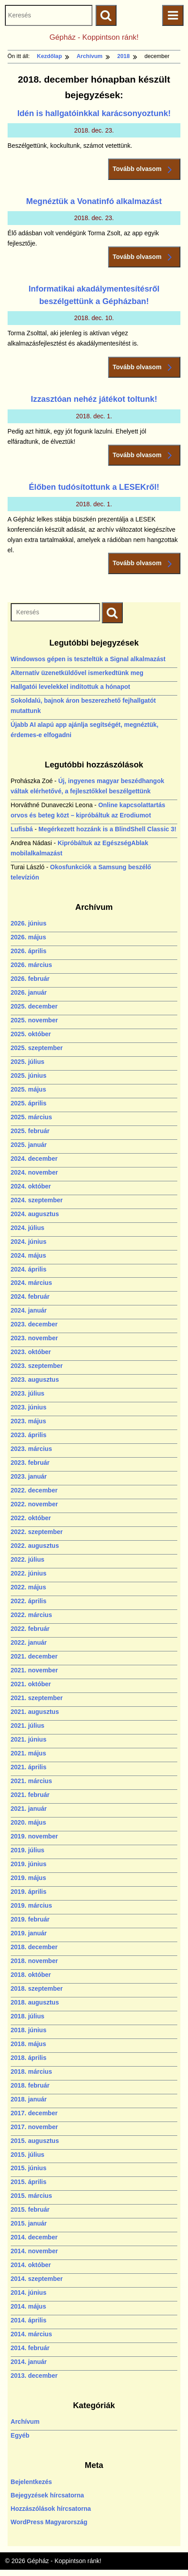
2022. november (34, 1504)
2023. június (28, 1407)
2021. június (28, 1739)
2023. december (34, 1324)
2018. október (31, 1974)
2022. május (28, 1587)
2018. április (28, 2057)
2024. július (27, 1227)
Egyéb (20, 2435)
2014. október (31, 2264)
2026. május (28, 937)
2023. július (27, 1393)
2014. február (30, 2347)
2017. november (34, 2126)
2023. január (29, 1476)
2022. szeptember (37, 1531)
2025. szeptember (37, 1047)
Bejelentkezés (31, 2481)
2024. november (34, 1172)
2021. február (30, 1794)
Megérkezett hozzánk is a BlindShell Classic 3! (107, 829)
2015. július (27, 2154)
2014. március (31, 2334)
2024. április (28, 1269)
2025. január (29, 1144)
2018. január (29, 2099)
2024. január (29, 1310)
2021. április (28, 1767)
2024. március (31, 1282)
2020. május (28, 1822)
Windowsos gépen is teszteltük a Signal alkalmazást (88, 659)
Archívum (25, 2421)
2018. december (34, 1947)
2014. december (34, 2237)
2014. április (28, 2320)
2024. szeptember (37, 1200)
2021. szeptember (37, 1697)
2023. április (28, 1434)
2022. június (28, 1573)
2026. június (28, 923)
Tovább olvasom (144, 169)
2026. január (29, 992)
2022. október (31, 1517)
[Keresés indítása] (112, 612)
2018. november (34, 1960)
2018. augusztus (35, 2002)
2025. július (27, 1061)
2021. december (34, 1656)
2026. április (28, 951)
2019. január (29, 1933)
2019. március (31, 1905)
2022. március (31, 1614)
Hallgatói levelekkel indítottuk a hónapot (70, 686)
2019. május (28, 1877)
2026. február (30, 978)
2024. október (31, 1186)
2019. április (28, 1891)
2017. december (34, 2113)
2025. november (34, 1020)
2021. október (31, 1684)
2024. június (28, 1241)
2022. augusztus (35, 1545)
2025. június (28, 1075)
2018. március (31, 2071)
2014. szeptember (37, 2278)
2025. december (34, 1006)
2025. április (28, 1103)
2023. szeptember (37, 1365)
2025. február (30, 1130)
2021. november (34, 1670)
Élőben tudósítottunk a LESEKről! (94, 487)
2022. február (30, 1628)
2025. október (31, 1034)
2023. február (30, 1462)
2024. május (28, 1255)
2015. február (30, 2209)
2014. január (29, 2361)
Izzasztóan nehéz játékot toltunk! (94, 399)
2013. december (34, 2375)
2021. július (27, 1725)
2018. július (27, 2016)
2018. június (28, 2030)
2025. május (28, 1089)
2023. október (31, 1351)
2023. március (31, 1448)
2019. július (27, 1850)
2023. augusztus (35, 1379)
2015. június (28, 2168)
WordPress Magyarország (49, 2522)
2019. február (30, 1919)
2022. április (28, 1601)
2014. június (28, 2292)
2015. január (29, 2223)
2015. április (28, 2181)
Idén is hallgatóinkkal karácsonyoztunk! (94, 113)
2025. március (31, 1117)
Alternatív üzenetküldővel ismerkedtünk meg (77, 672)
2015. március (31, 2195)
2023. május (28, 1421)
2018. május (28, 2043)
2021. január (29, 1808)
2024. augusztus (35, 1213)
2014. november (34, 2251)
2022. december (34, 1490)
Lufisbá (22, 829)
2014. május (28, 2306)
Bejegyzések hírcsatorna (47, 2495)
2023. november (34, 1338)
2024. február (30, 1296)
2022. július (27, 1559)
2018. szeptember (37, 1988)
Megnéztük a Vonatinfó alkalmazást (94, 201)
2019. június (28, 1863)
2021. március (31, 1780)
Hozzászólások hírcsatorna (51, 2508)
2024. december (34, 1158)
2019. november (34, 1836)
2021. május (28, 1753)
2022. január (29, 1642)
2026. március (31, 964)
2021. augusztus (35, 1711)
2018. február (30, 2085)
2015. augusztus (35, 2140)
